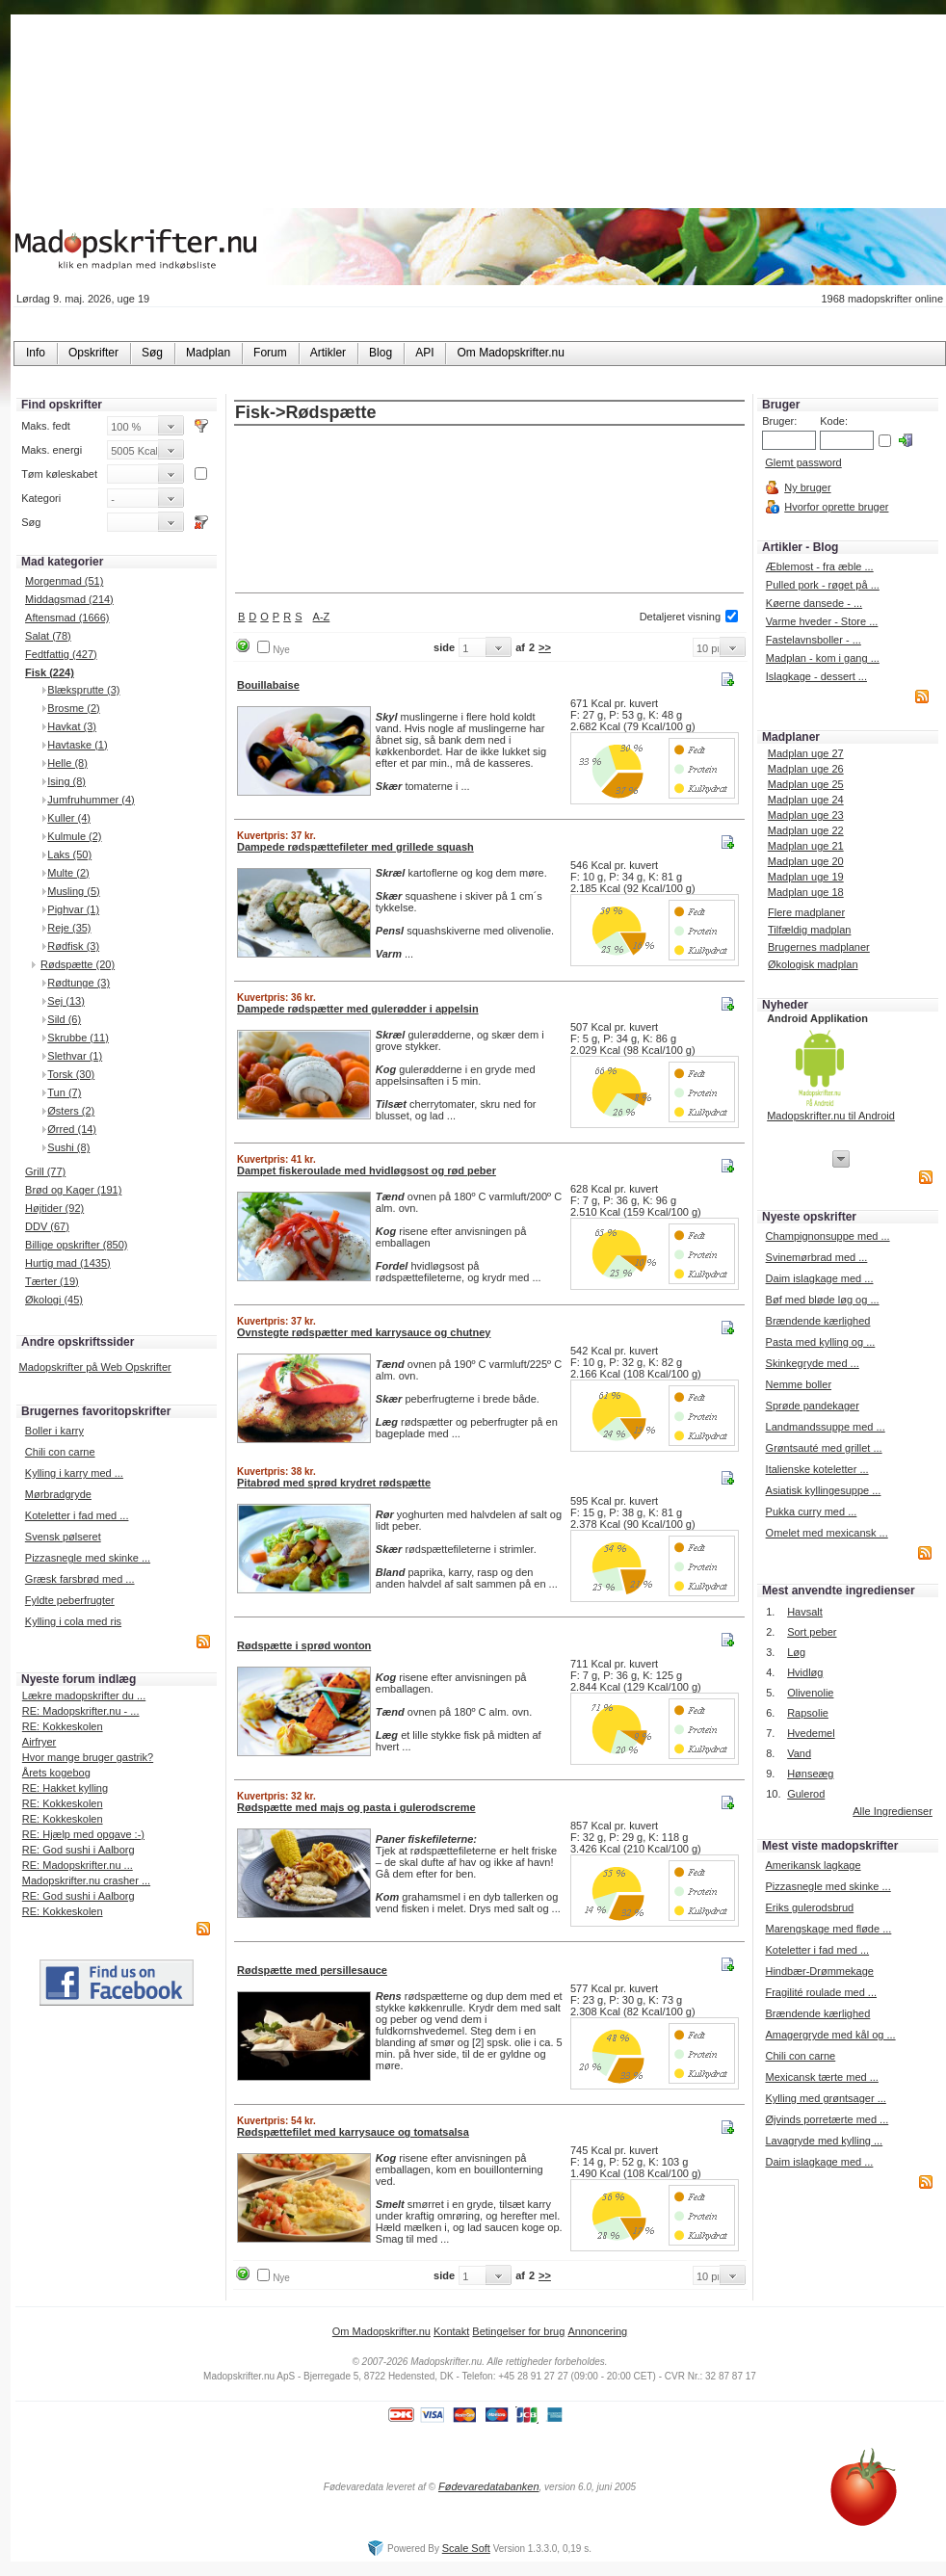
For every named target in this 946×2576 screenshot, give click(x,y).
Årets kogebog (56, 1772)
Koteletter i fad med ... (77, 1515)
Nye (281, 649)
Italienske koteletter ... (817, 1469)
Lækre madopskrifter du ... (83, 1695)
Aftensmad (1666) (67, 617)
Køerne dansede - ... (814, 603)
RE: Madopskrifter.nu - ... (81, 1711)
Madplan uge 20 (806, 861)
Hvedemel (811, 1733)
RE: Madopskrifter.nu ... (77, 1865)
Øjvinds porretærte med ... (826, 2119)
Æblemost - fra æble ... (820, 566)
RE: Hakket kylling (65, 1788)
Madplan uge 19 (806, 876)
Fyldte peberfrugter (70, 1600)
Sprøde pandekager (812, 1405)
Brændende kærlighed (818, 1321)
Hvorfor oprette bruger (836, 507)
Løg (796, 1652)
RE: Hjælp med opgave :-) (83, 1834)
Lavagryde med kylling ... (823, 2140)
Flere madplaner (806, 912)
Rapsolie (807, 1713)
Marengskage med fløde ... (828, 1928)
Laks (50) (69, 854)
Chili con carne (60, 1452)
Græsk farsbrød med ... (80, 1579)
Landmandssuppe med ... (825, 1427)
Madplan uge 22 (806, 830)
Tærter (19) (52, 1281)
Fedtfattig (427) (61, 654)
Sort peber (811, 1632)
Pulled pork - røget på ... (823, 585)
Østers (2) (70, 1111)
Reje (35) (69, 927)
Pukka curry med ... (811, 1511)
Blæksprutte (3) (83, 690)
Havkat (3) (71, 726)
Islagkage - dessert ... (816, 676)
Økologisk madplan (813, 964)
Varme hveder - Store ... (822, 621)
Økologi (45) (54, 1299)
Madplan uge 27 (806, 753)
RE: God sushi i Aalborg (78, 1849)
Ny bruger (807, 487)
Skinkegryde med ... (812, 1363)
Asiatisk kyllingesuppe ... (823, 1490)
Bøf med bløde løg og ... (823, 1299)
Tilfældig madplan (809, 929)
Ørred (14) (71, 1129)
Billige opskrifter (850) (76, 1244)
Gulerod (806, 1794)
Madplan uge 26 (806, 769)
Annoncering (597, 2331)
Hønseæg (810, 1773)
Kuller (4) (69, 818)
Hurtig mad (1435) (68, 1263)
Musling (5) (73, 891)
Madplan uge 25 (806, 784)
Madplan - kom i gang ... (823, 658)
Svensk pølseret (63, 1536)
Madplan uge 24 (806, 799)
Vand (799, 1753)
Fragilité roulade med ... (821, 1992)
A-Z (321, 616)
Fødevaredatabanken (488, 2486)
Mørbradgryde (58, 1494)
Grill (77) (45, 1171)
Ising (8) (66, 781)
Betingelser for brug (518, 2331)
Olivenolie (810, 1692)
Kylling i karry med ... (74, 1473)
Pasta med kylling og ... (821, 1342)
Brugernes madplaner (819, 947)
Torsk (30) (70, 1074)
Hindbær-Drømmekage (819, 1971)
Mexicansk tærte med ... (821, 2077)
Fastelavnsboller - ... (813, 639)
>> (545, 647)
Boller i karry (54, 1430)
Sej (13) (66, 1001)
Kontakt (451, 2331)
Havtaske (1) (77, 744)
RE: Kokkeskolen (62, 1726)
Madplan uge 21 (806, 846)
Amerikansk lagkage (812, 1865)
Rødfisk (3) (73, 946)
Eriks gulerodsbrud (809, 1907)
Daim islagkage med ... (820, 1278)
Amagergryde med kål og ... (830, 2034)
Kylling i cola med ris (73, 1621)
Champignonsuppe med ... (828, 1236)
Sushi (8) (68, 1147)
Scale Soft (466, 2548)
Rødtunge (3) (78, 982)
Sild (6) (64, 1019)
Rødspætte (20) (77, 964)
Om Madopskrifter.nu (381, 2331)
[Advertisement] (489, 510)
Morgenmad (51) (64, 581)
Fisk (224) (49, 672)
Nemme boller (798, 1384)
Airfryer (39, 1742)
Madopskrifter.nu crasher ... (86, 1880)
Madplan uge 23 (806, 815)
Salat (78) (48, 636)
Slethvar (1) (74, 1056)
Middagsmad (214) (69, 599)
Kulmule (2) (74, 836)
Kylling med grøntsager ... (825, 2098)
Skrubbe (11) (78, 1037)
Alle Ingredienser (893, 1811)
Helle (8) (67, 763)
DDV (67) (47, 1226)
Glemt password (803, 462)
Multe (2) (68, 873)
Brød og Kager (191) (73, 1190)
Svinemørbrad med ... (817, 1257)
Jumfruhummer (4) (90, 799)
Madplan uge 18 (806, 892)
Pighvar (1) (73, 909)
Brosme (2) (73, 708)
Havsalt (805, 1611)
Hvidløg (805, 1672)
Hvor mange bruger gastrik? (87, 1757)
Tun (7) (64, 1092)
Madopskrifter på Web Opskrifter (95, 1367)
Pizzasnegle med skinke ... (87, 1558)
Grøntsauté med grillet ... (824, 1448)
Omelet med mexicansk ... (827, 1532)
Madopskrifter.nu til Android (831, 1115)
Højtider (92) (54, 1208)
